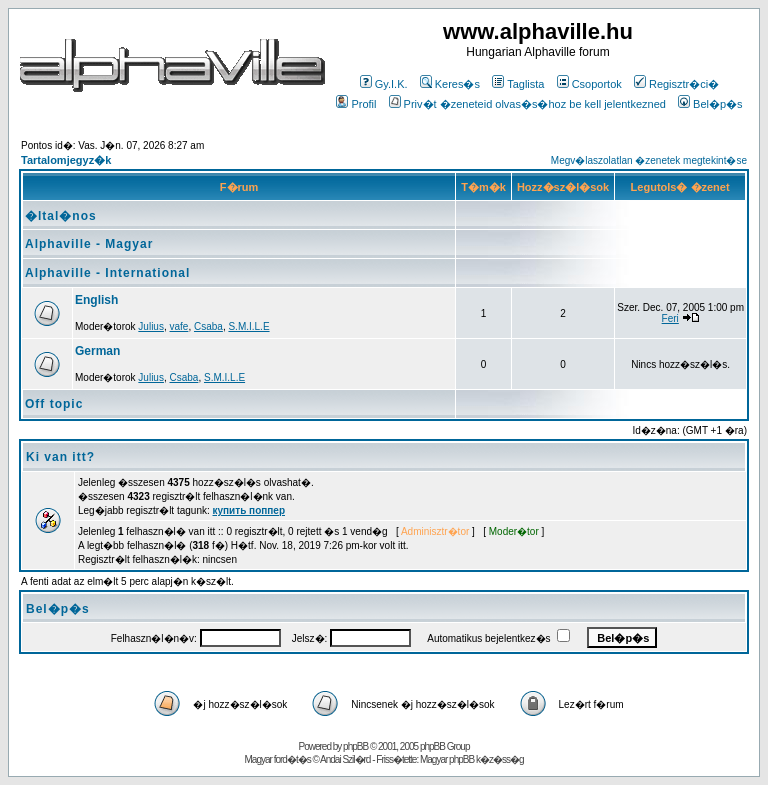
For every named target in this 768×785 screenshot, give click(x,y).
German (97, 351)
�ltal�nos (61, 216)
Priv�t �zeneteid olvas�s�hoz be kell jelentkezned (527, 104)
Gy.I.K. (384, 84)
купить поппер (249, 510)
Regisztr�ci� (676, 84)
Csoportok (589, 84)
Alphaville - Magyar (89, 244)
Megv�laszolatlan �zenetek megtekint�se (649, 160)
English (96, 300)
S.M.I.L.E (248, 326)
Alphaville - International (107, 273)
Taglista (518, 84)
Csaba (208, 326)
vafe (179, 326)
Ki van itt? (60, 457)
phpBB (355, 746)
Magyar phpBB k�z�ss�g (472, 759)
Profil (356, 104)
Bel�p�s (710, 104)
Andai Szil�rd (345, 759)
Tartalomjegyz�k (66, 160)
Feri (670, 318)
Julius (151, 326)
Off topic (54, 404)
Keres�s (450, 84)
